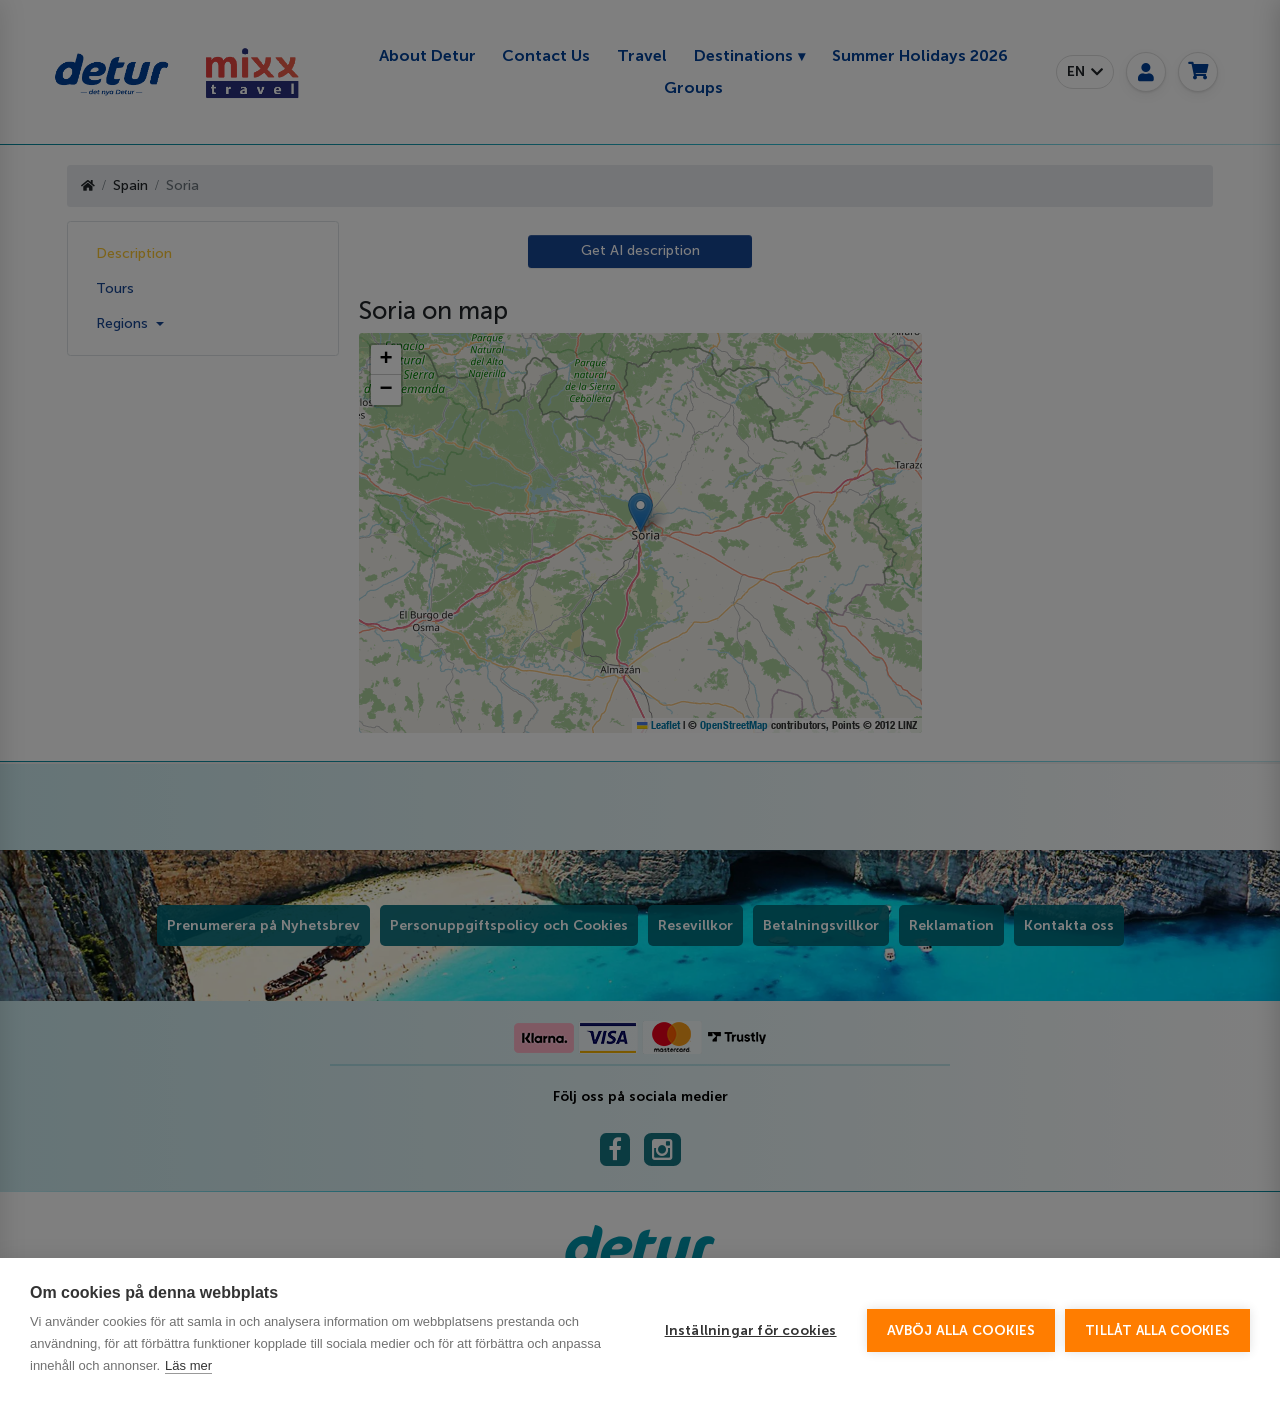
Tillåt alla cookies (1157, 1330)
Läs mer (188, 1365)
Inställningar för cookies (751, 1330)
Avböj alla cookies (961, 1330)
